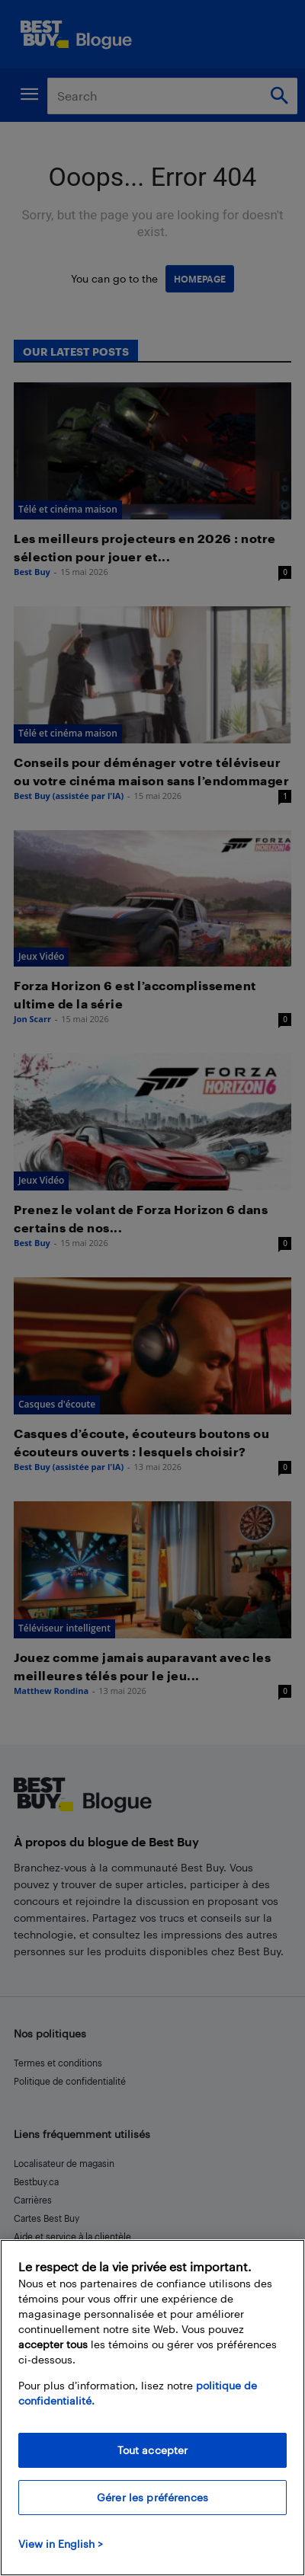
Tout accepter (152, 2449)
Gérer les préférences (152, 2497)
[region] (152, 2407)
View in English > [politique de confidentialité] (60, 2543)
